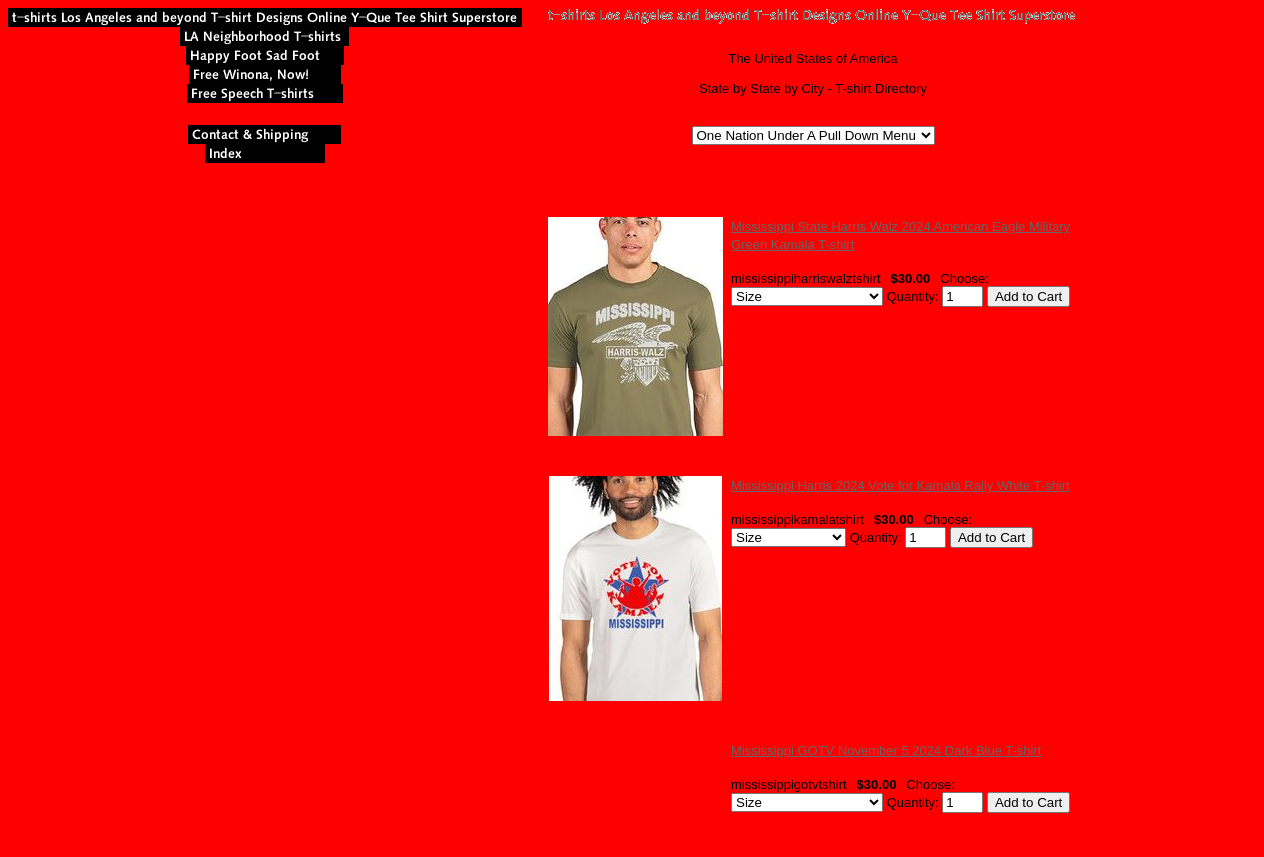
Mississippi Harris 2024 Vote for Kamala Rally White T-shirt (900, 485)
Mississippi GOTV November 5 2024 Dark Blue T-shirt (886, 750)
